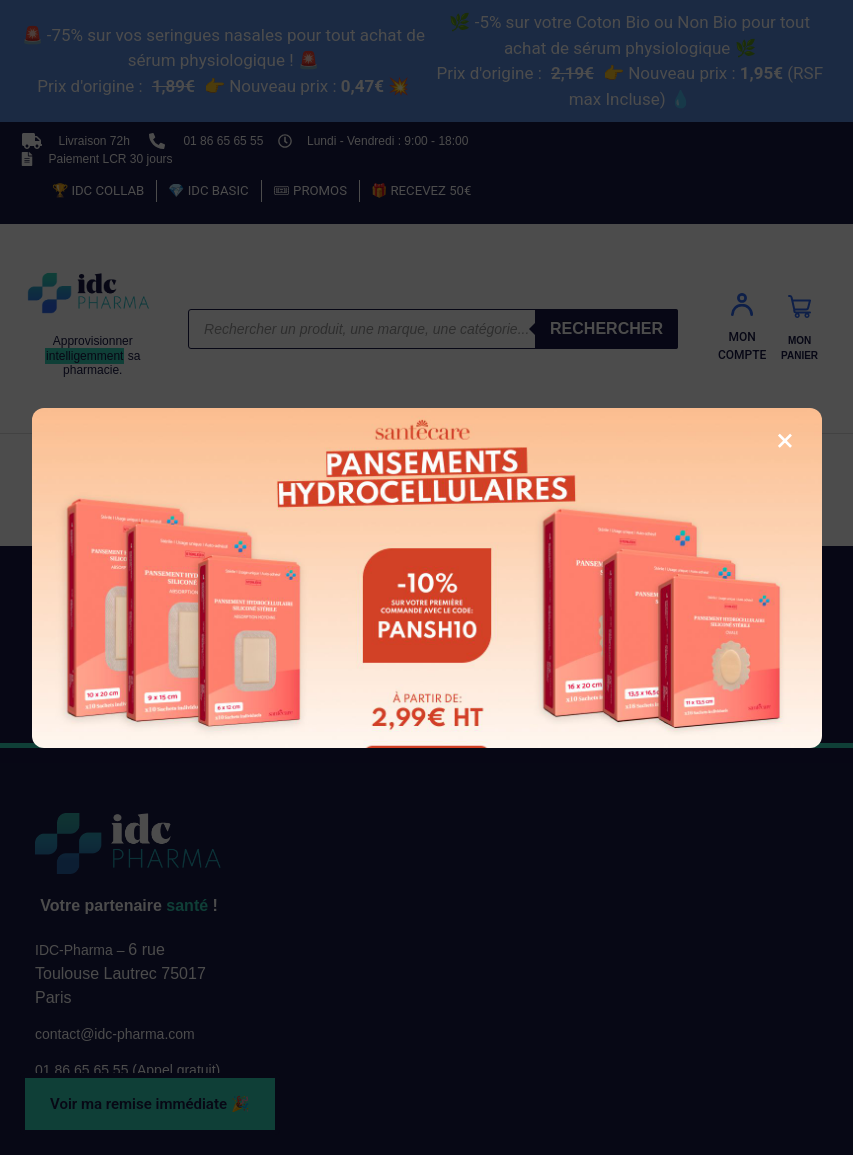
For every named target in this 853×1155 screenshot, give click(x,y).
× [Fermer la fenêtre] (784, 440)
